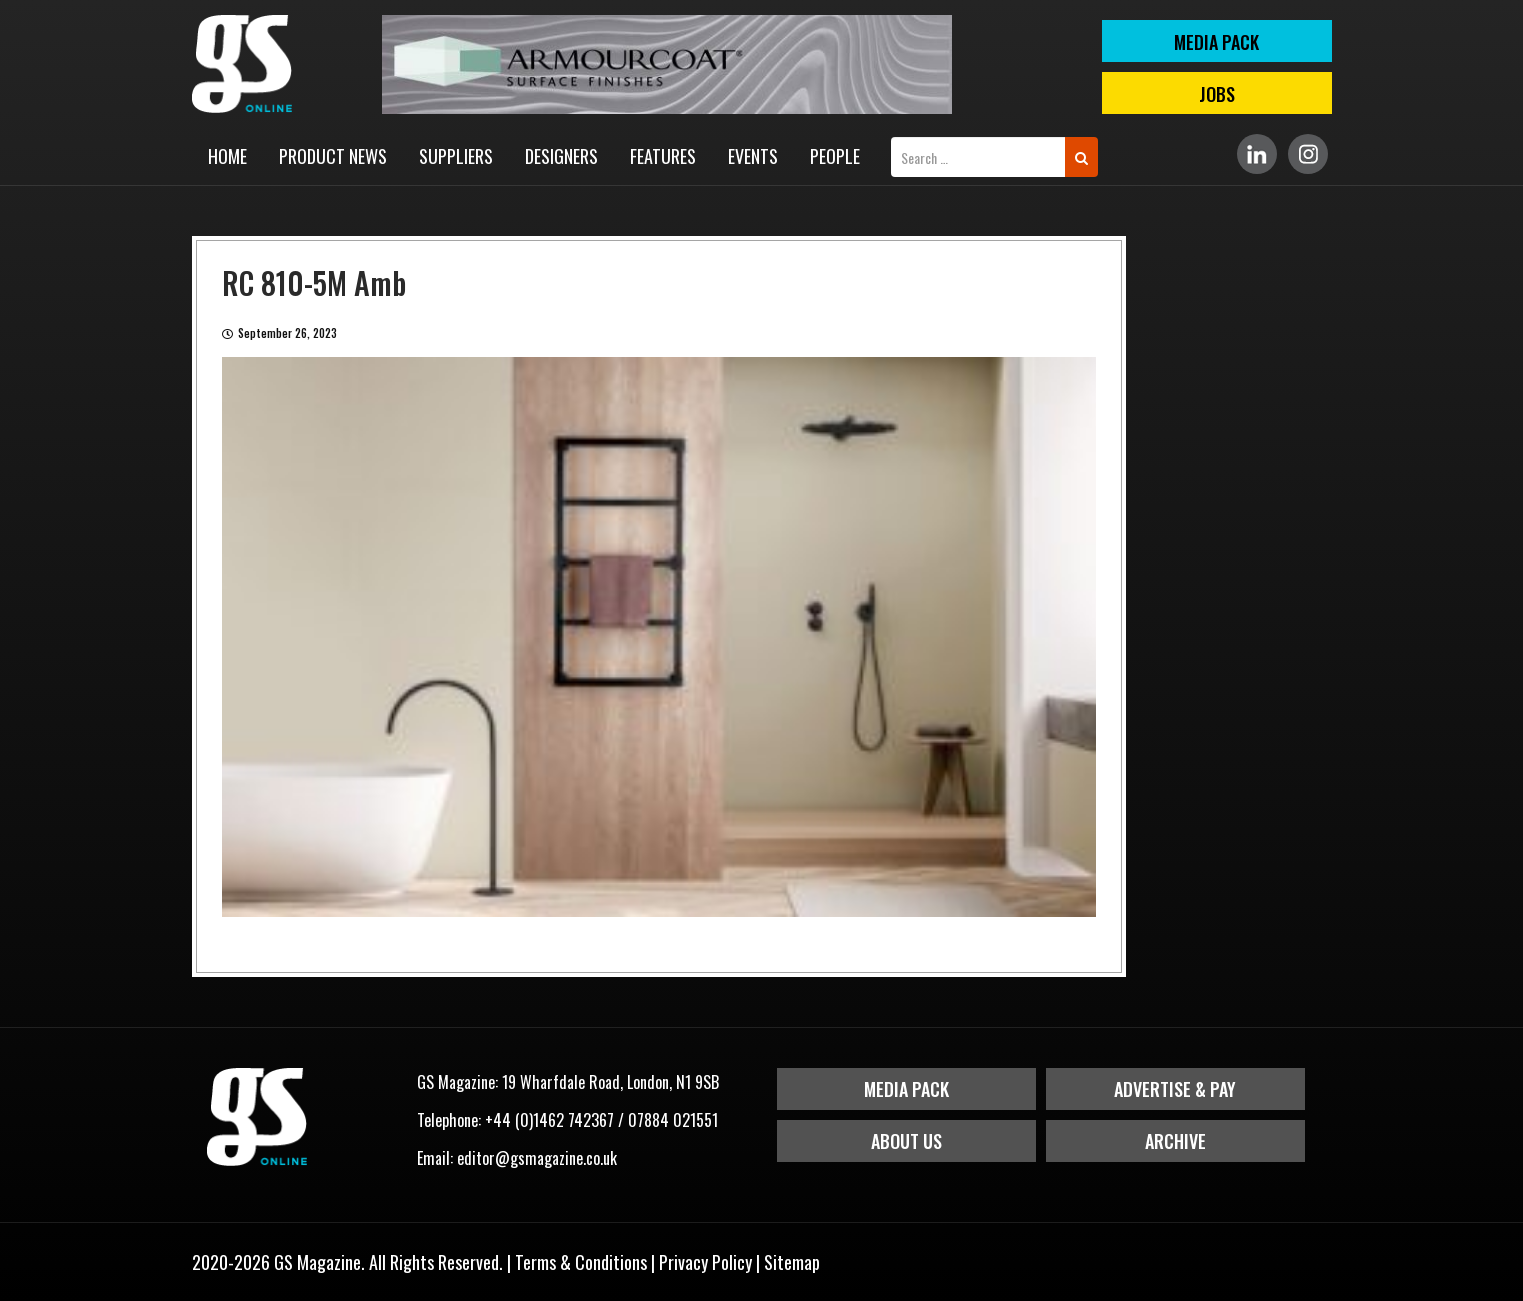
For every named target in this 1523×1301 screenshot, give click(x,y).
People (835, 156)
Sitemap (792, 1262)
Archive (1175, 1141)
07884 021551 (673, 1120)
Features (663, 156)
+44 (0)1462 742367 (549, 1120)
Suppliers (456, 156)
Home (227, 156)
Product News (333, 156)
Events (753, 156)
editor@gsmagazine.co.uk (537, 1158)
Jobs (1217, 94)
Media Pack (906, 1089)
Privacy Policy (705, 1262)
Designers (561, 156)
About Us (906, 1141)
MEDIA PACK (1216, 42)
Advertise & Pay (1175, 1089)
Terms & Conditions (581, 1262)
